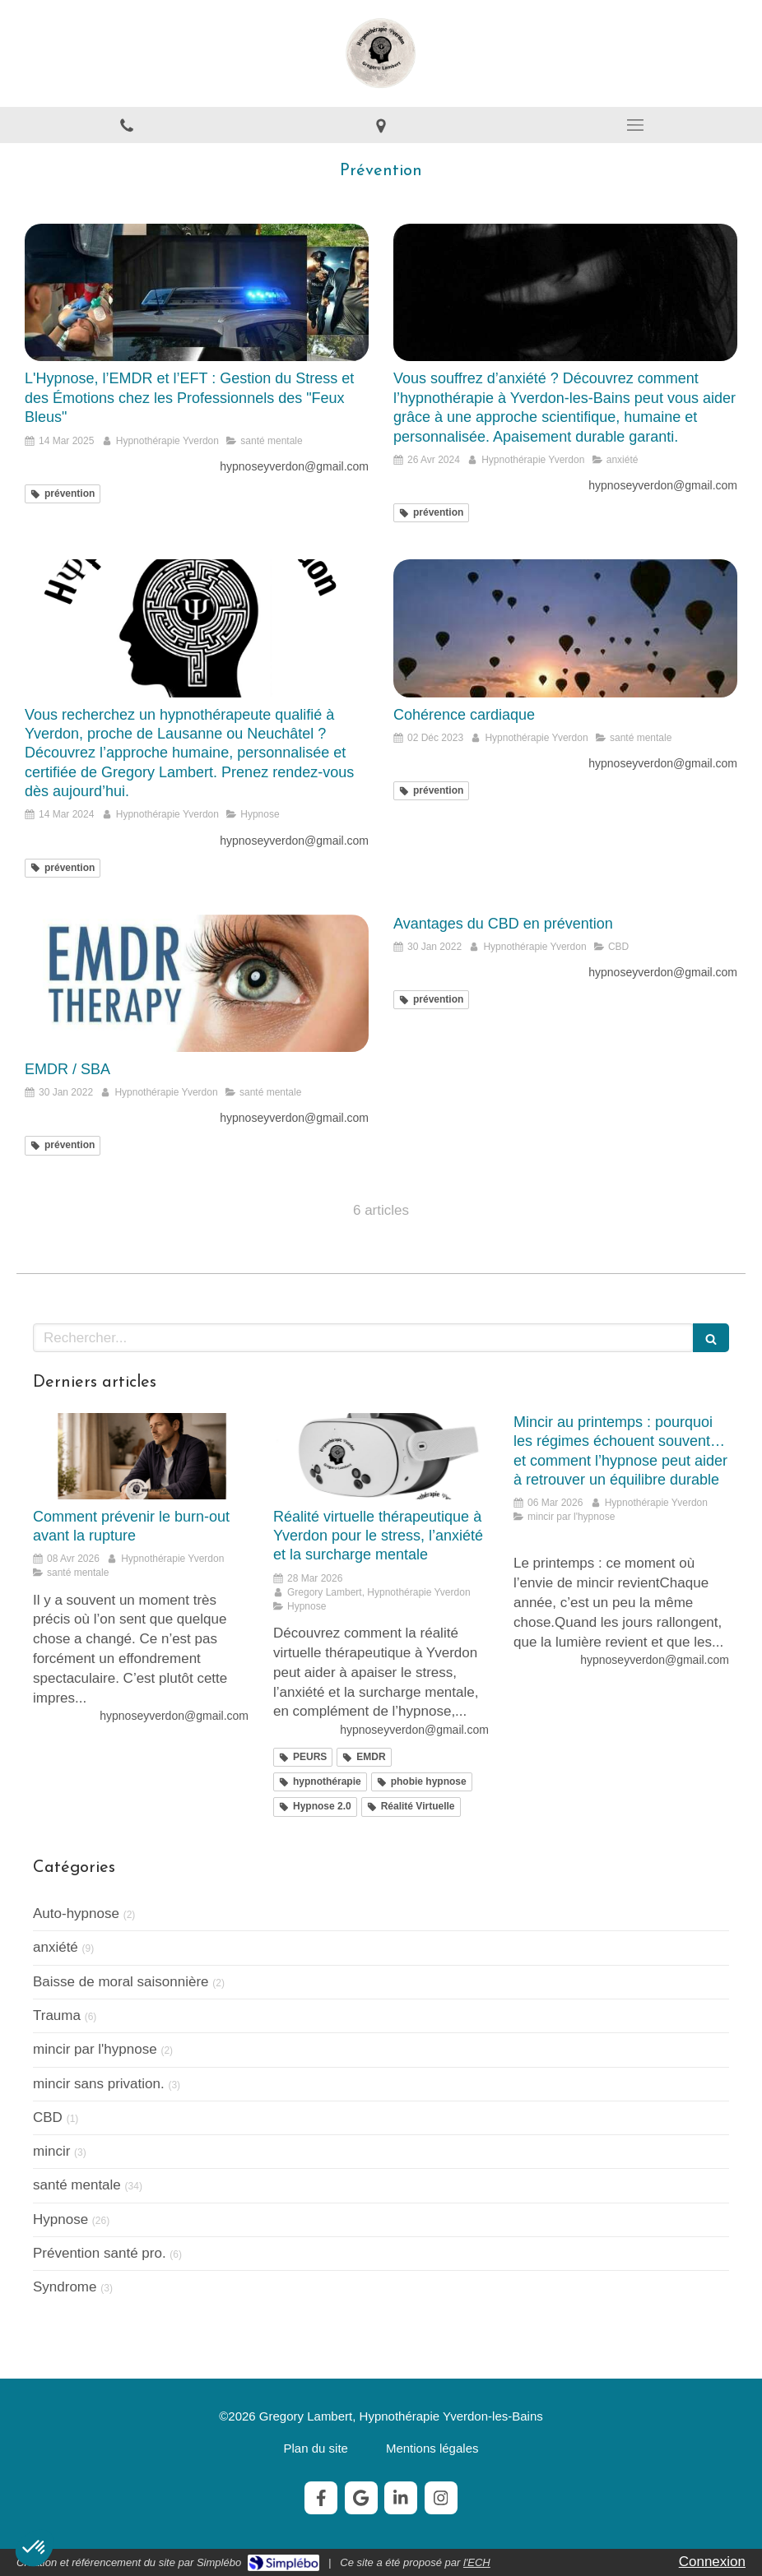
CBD (48, 2117)
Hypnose (60, 2219)
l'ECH (476, 2562)
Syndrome (64, 2287)
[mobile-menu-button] (635, 125)
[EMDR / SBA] (197, 983)
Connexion (712, 2561)
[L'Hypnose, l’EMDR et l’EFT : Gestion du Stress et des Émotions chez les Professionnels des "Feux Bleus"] (197, 292)
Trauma (57, 2015)
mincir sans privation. (99, 2084)
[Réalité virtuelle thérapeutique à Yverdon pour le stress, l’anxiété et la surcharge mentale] (381, 1456)
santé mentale (77, 2185)
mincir (51, 2151)
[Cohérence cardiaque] (565, 628)
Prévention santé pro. (99, 2253)
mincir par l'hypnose (95, 2049)
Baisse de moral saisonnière (121, 1982)
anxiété (55, 1947)
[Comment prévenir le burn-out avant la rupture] (141, 1456)
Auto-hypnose (76, 1913)
